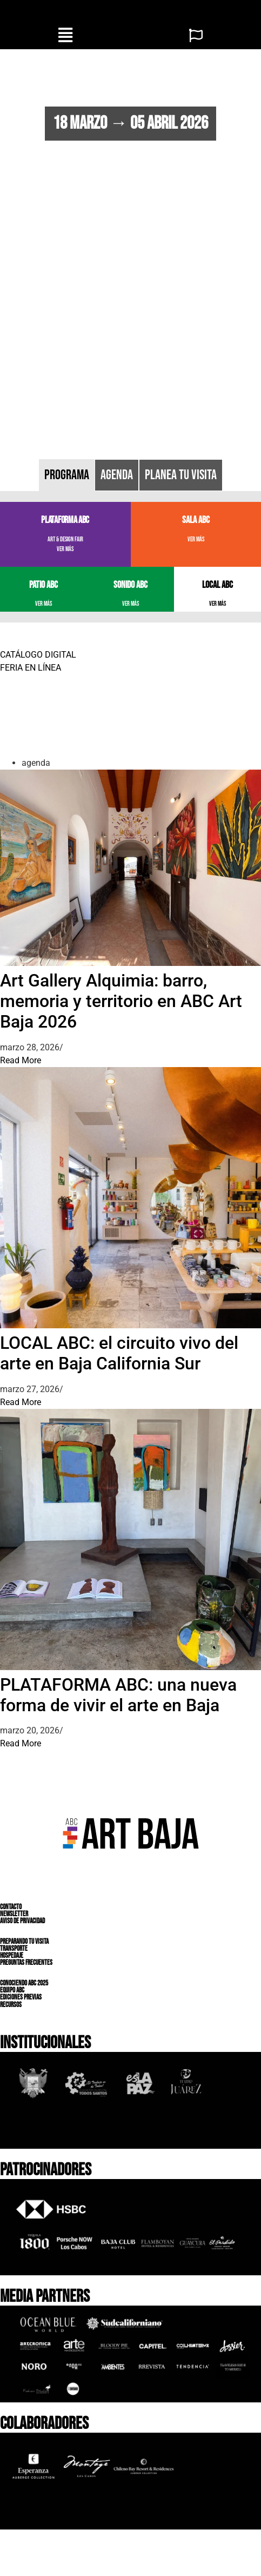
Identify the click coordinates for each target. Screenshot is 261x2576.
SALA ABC (196, 520)
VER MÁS (65, 549)
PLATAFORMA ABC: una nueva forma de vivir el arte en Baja (118, 1695)
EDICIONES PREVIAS (21, 1997)
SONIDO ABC (130, 585)
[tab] (67, 475)
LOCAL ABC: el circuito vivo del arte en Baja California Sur (119, 1353)
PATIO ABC (43, 585)
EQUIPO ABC (12, 1990)
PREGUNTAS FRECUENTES (26, 1962)
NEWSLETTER (14, 1914)
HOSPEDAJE (11, 1955)
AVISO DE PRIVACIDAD (22, 1921)
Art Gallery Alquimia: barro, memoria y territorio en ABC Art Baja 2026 (121, 1001)
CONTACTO (11, 1906)
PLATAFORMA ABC (65, 520)
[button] (65, 35)
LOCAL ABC (217, 585)
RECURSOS (11, 2004)
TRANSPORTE (14, 1948)
